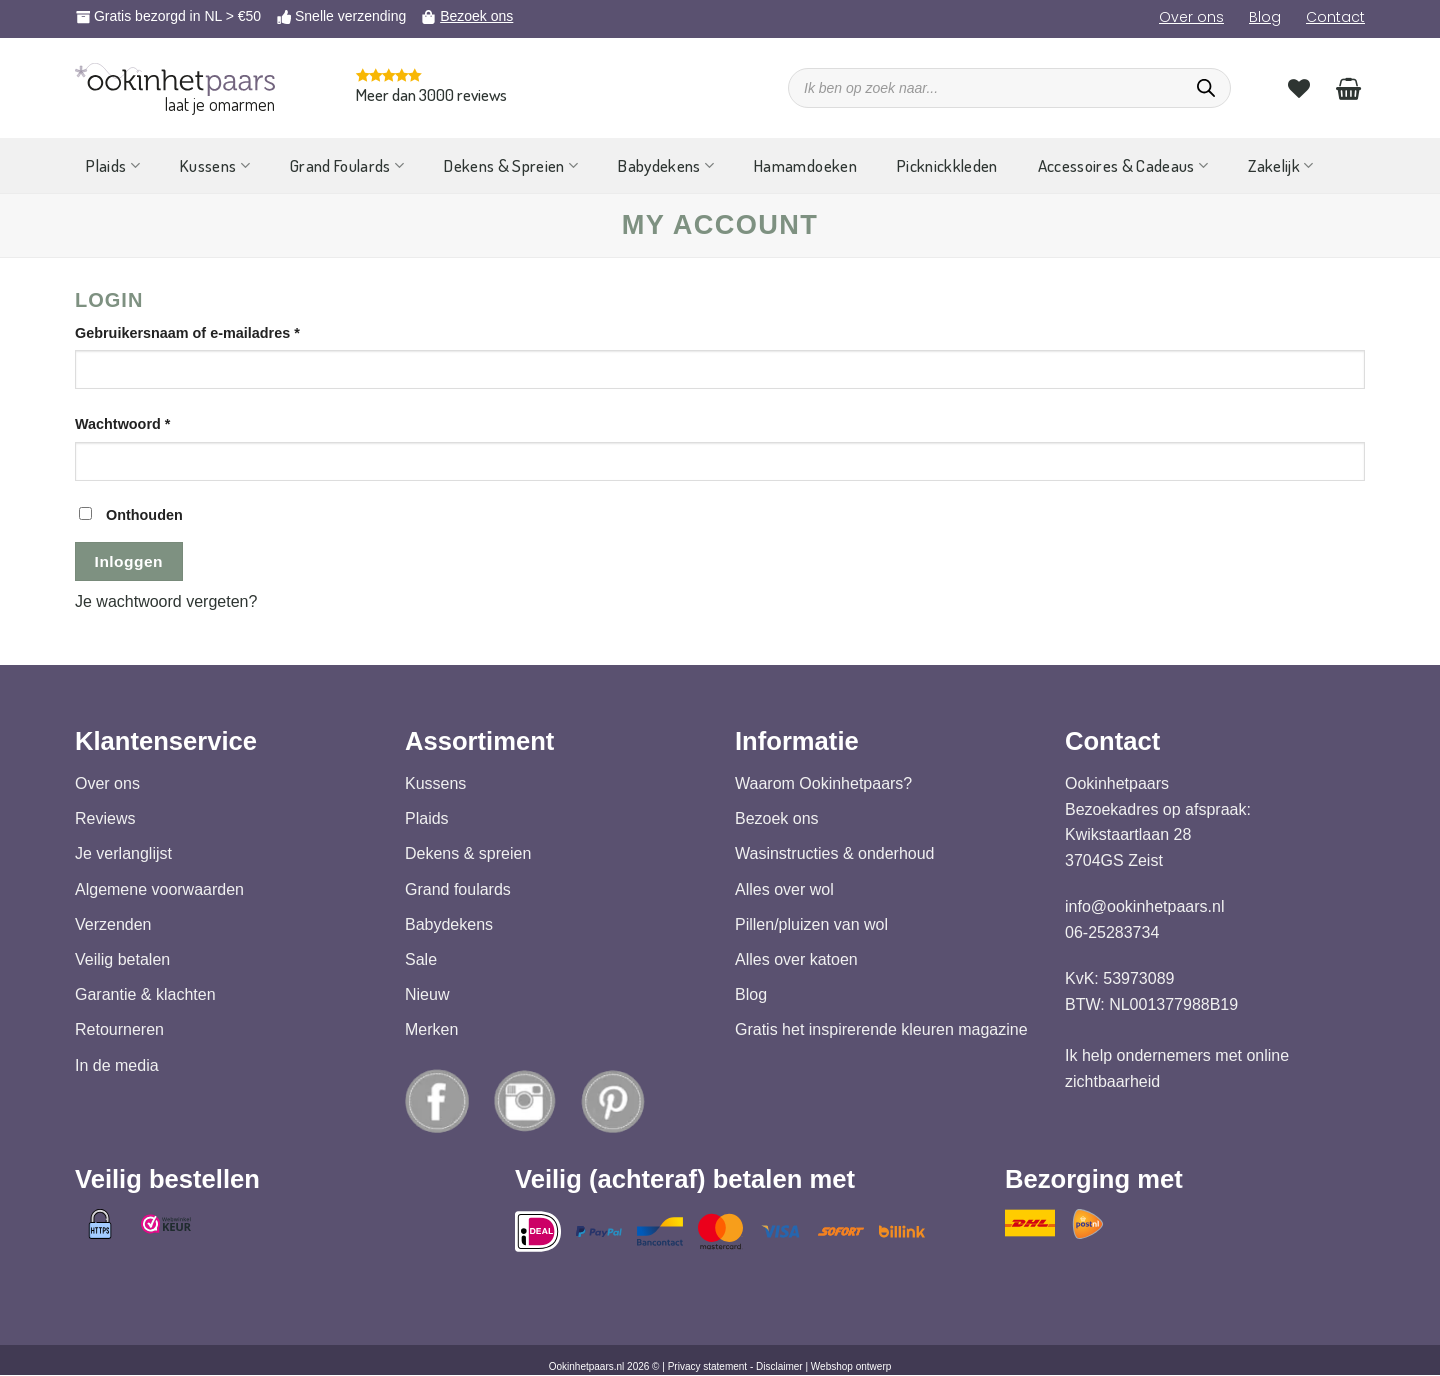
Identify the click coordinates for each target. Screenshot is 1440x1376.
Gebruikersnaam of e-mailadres (210, 331)
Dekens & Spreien (511, 165)
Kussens (215, 165)
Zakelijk (1280, 165)
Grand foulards (458, 889)
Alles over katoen (796, 959)
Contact (1335, 17)
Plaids (113, 165)
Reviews (105, 819)
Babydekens (666, 165)
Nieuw (427, 995)
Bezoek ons (476, 16)
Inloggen (129, 561)
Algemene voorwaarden (159, 889)
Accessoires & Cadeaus (1123, 165)
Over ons (1191, 17)
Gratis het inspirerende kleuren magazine (881, 1030)
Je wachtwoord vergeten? (166, 601)
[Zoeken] (1206, 88)
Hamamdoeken (805, 165)
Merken (431, 1030)
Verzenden (113, 924)
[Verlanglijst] (1299, 88)
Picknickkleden (947, 165)
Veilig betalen (122, 959)
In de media (117, 1065)
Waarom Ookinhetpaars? (823, 784)
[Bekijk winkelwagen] (1348, 88)
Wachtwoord (146, 422)
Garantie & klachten (145, 995)
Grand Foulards (347, 165)
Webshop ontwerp (851, 1367)
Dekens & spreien (468, 854)
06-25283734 (1112, 932)
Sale (421, 959)
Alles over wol (784, 889)
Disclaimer (779, 1367)
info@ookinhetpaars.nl (1144, 907)
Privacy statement (707, 1367)
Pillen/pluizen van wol (811, 924)
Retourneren (119, 1030)
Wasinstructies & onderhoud (835, 854)
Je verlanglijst (123, 854)
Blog (1265, 17)
